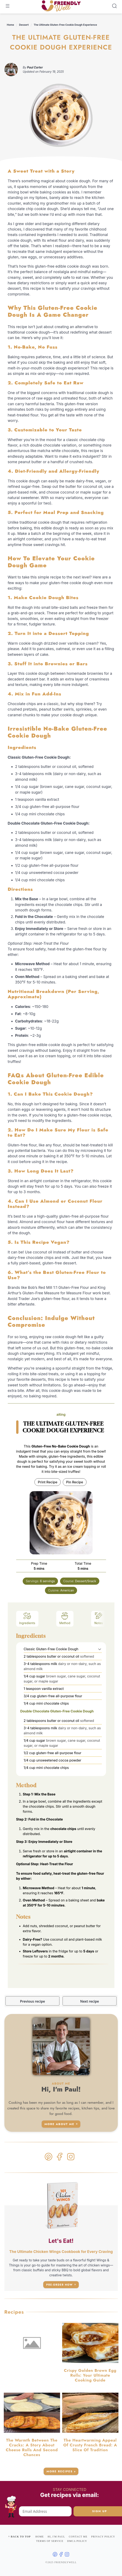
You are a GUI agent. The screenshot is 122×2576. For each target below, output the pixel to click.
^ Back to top (19, 2536)
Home (10, 24)
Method (64, 1618)
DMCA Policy (77, 2541)
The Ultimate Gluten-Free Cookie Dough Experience (65, 24)
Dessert (24, 24)
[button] (99, 1649)
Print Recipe (47, 1482)
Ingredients (27, 1618)
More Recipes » (61, 2471)
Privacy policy (103, 2536)
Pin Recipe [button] (74, 1482)
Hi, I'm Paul (56, 2536)
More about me (59, 2124)
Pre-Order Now (59, 2285)
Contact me (78, 2536)
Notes (98, 1618)
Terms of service (49, 2541)
